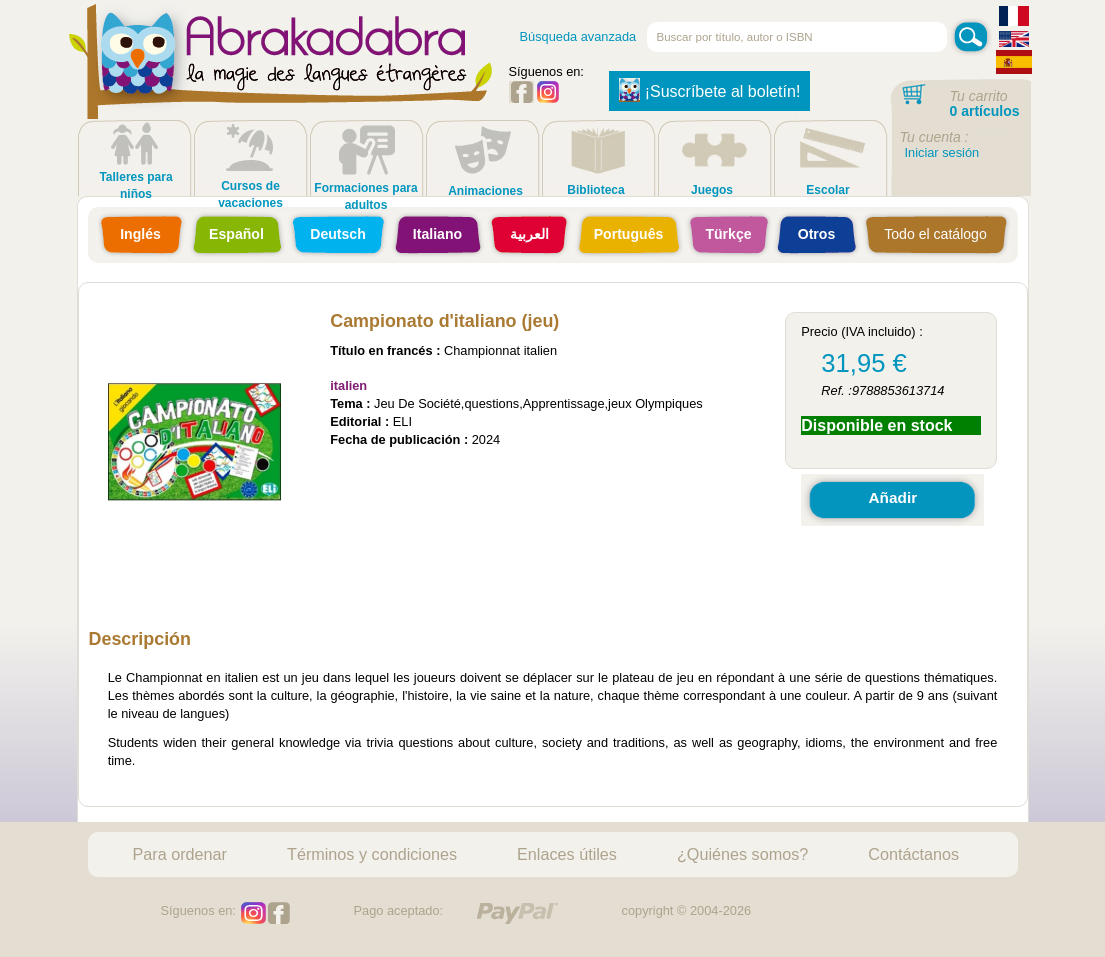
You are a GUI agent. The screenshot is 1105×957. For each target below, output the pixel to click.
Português (629, 234)
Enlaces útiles (567, 854)
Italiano (437, 234)
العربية (529, 234)
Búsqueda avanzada (578, 36)
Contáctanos (913, 854)
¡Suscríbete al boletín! (710, 90)
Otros (817, 234)
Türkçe (728, 234)
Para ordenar (180, 854)
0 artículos (985, 111)
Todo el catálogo (935, 234)
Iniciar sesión (942, 152)
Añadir (892, 497)
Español (236, 234)
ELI (402, 421)
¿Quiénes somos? (742, 854)
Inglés (140, 234)
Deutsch (338, 234)
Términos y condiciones (372, 854)
